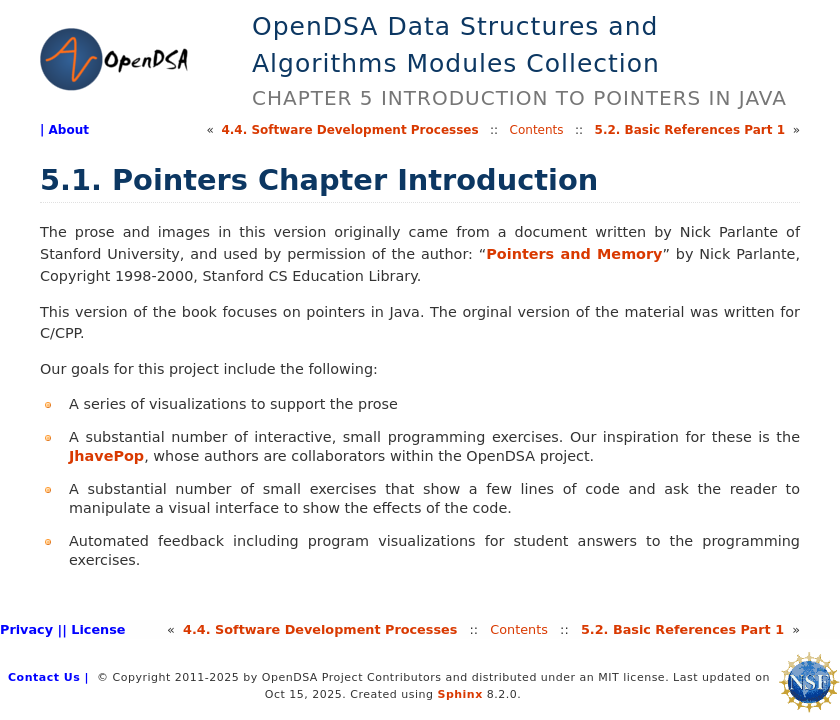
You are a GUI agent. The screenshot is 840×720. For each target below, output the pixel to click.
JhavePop (106, 456)
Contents (537, 130)
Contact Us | (48, 677)
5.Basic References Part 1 (690, 130)
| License (93, 629)
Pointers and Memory (574, 254)
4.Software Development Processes (349, 130)
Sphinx (459, 694)
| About (64, 130)
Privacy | (31, 629)
